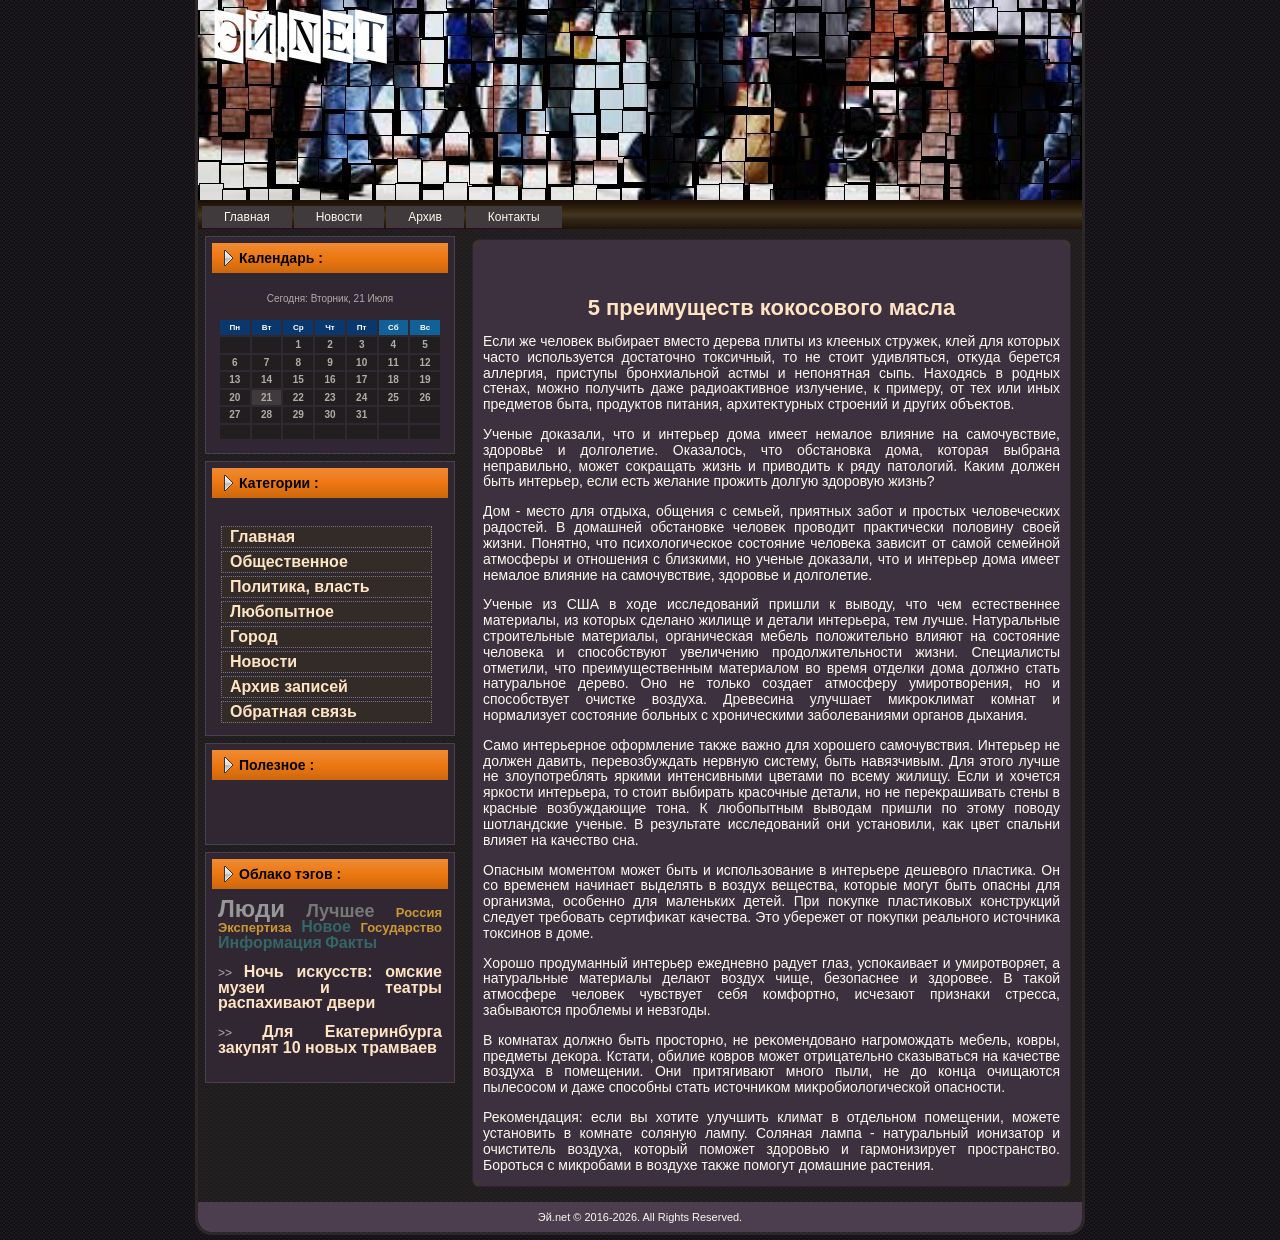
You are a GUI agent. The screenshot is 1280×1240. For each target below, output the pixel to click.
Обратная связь (293, 711)
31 (361, 414)
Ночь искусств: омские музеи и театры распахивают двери (330, 987)
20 (234, 397)
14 (266, 379)
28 (266, 414)
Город (254, 636)
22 (298, 397)
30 (329, 414)
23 (329, 397)
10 (361, 362)
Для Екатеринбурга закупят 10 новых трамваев (330, 1039)
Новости (263, 661)
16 (329, 379)
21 (266, 397)
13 (234, 379)
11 (393, 362)
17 (361, 379)
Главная (262, 536)
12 (425, 362)
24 (361, 397)
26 (425, 397)
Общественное (289, 561)
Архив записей (289, 686)
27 (234, 414)
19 (425, 379)
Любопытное (282, 611)
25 (393, 397)
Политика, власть (300, 586)
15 (298, 379)
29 (298, 414)
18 (393, 379)
